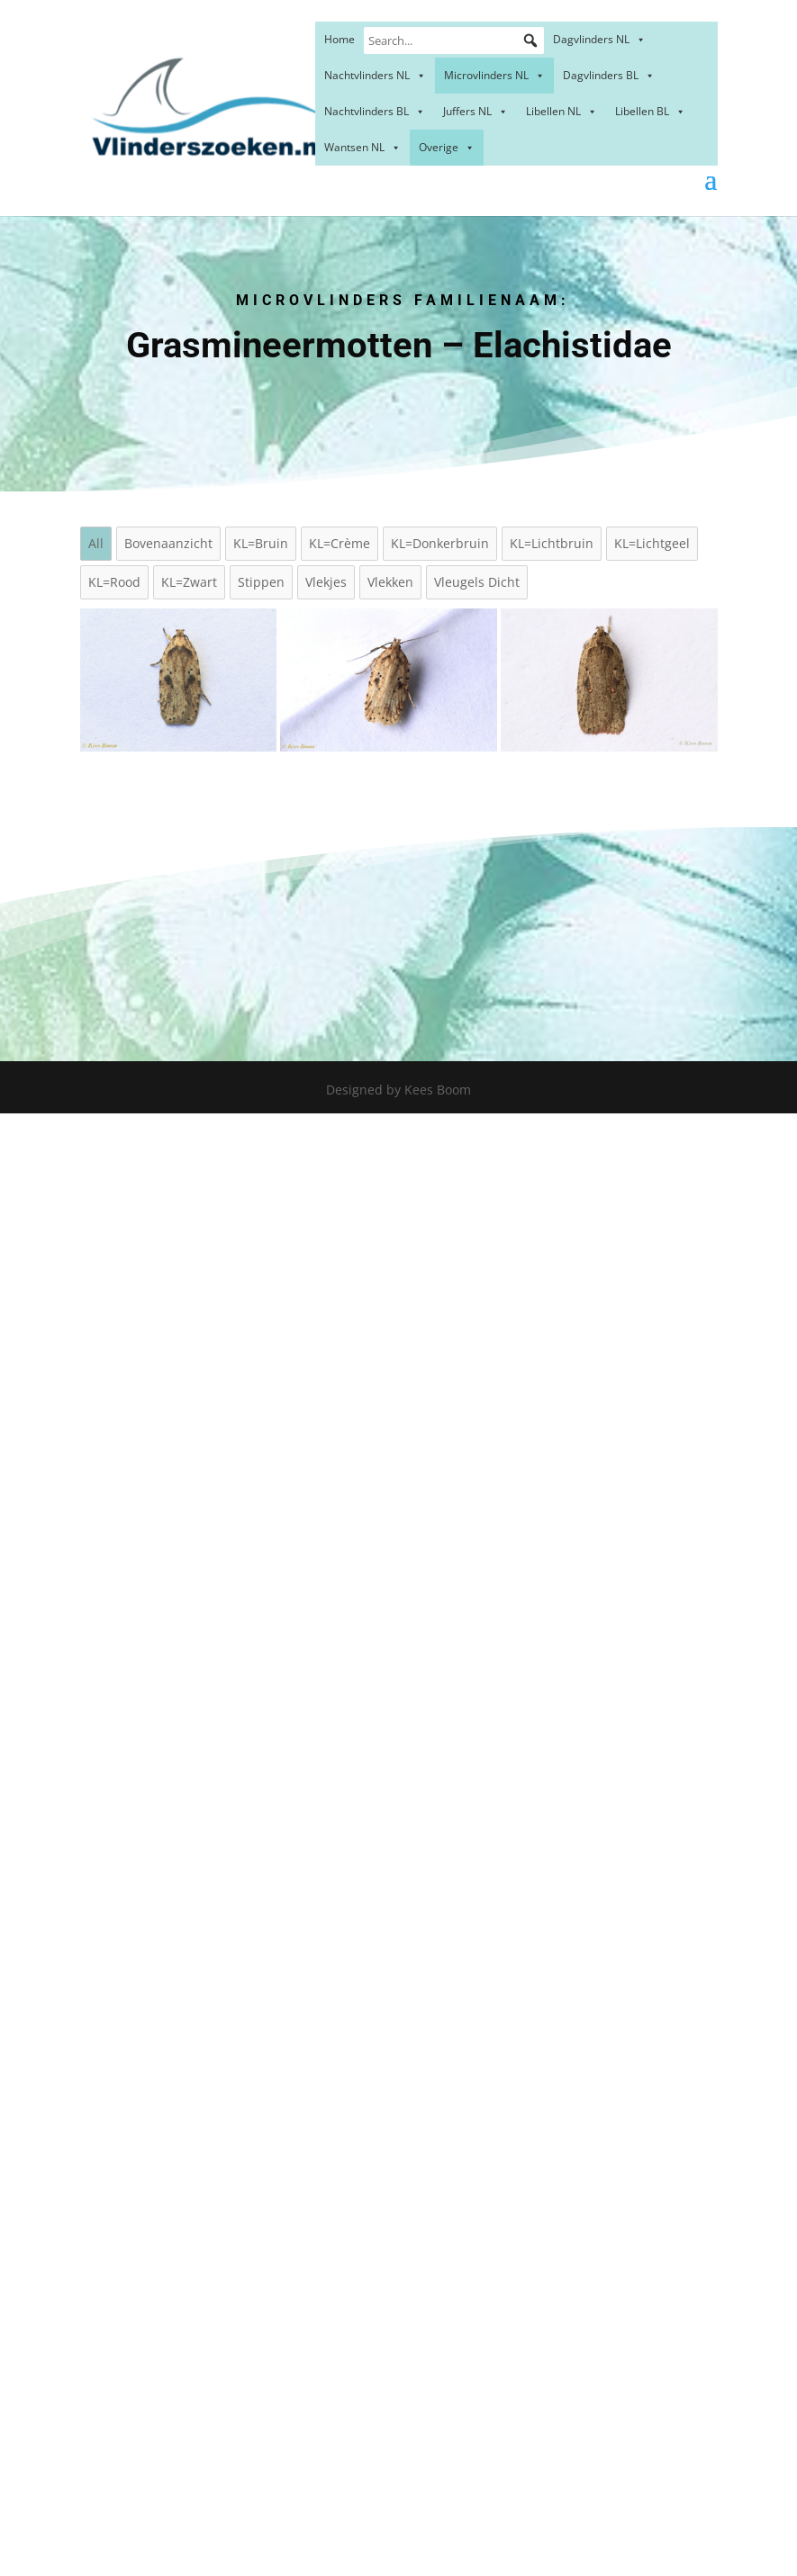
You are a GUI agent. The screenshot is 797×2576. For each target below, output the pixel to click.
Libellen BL (650, 111)
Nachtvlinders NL (375, 75)
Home (339, 39)
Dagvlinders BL (609, 75)
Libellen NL (561, 111)
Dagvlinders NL (599, 39)
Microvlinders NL (494, 75)
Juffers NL (475, 111)
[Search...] (454, 40)
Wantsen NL (362, 147)
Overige (447, 147)
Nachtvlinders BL (374, 111)
